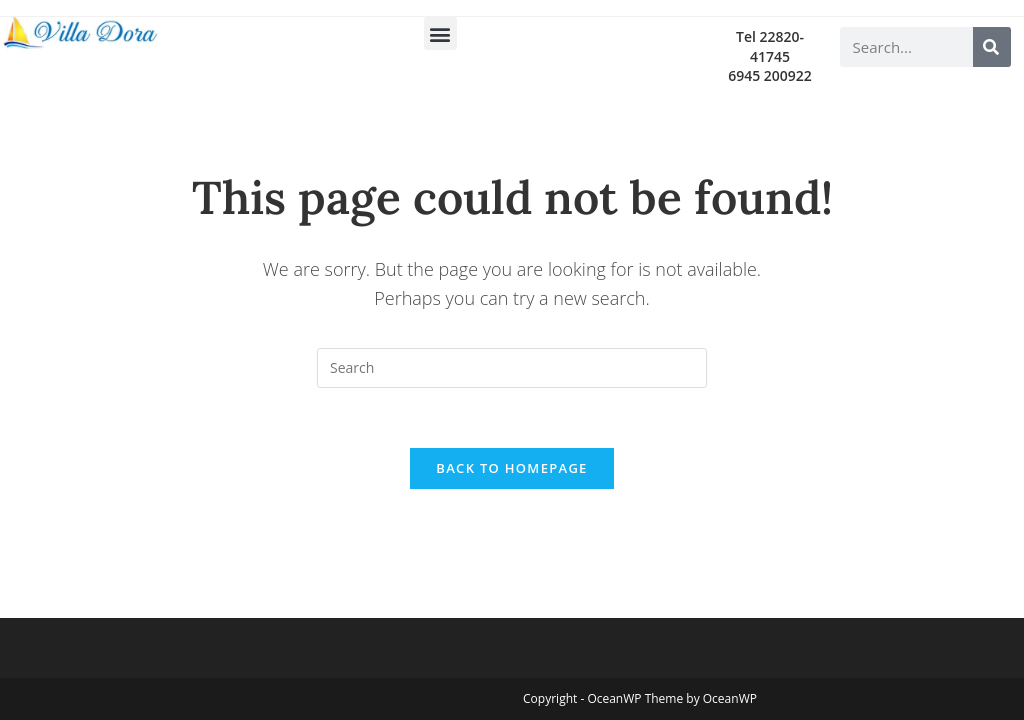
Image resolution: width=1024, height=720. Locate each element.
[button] (440, 33)
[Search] (992, 47)
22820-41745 (777, 46)
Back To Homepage (511, 468)
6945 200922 (770, 75)
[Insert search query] (512, 368)
